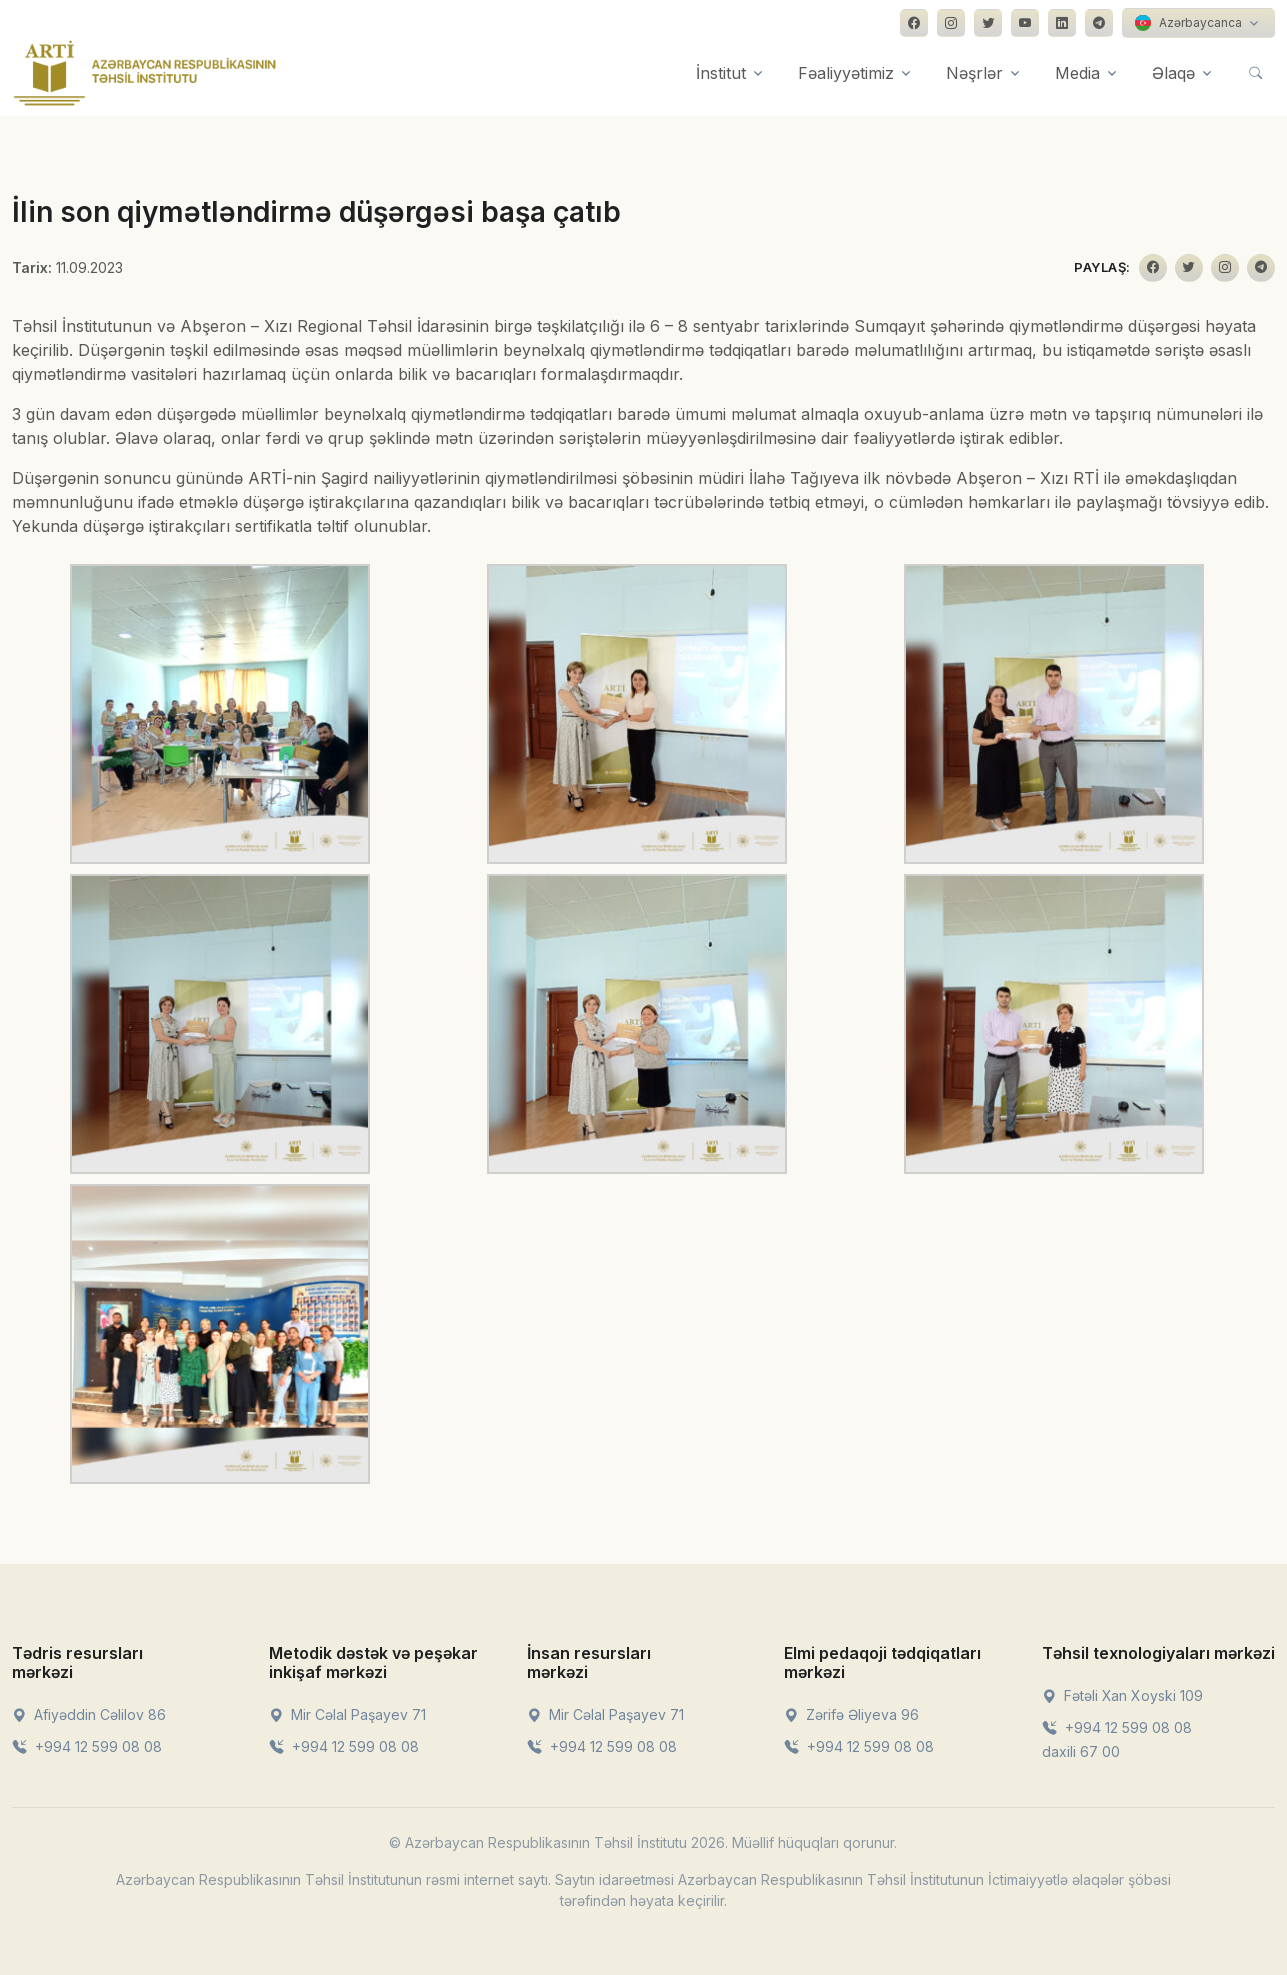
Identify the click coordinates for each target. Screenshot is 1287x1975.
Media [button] (1077, 73)
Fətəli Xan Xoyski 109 (1122, 1695)
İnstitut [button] (721, 73)
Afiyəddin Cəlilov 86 (89, 1714)
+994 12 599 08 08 (87, 1746)
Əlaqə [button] (1173, 73)
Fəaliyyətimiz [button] (846, 73)
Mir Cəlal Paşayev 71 (347, 1714)
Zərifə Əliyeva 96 (851, 1714)
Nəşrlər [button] (974, 73)
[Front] (145, 73)
